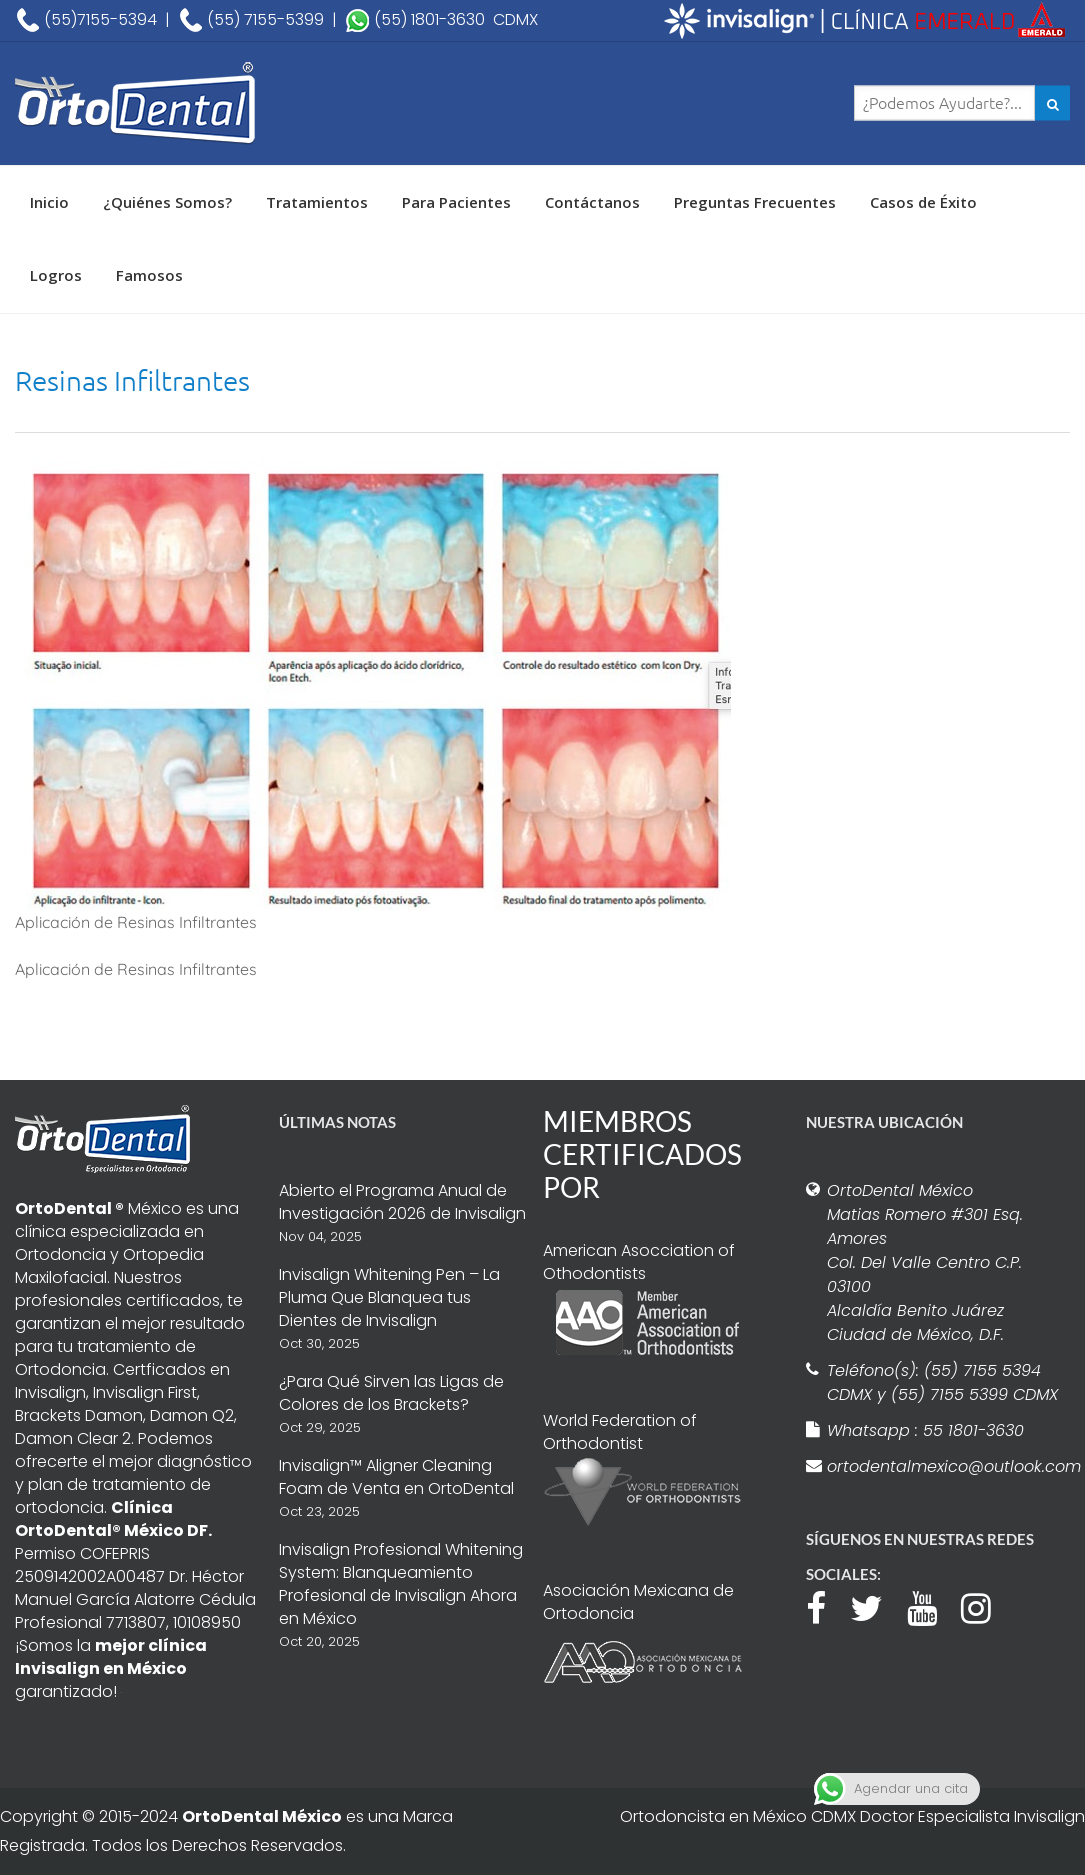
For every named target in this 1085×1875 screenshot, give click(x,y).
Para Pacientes (456, 202)
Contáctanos (592, 202)
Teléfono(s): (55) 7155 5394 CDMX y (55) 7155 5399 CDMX (942, 1382)
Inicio (49, 202)
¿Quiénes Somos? (167, 202)
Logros (56, 275)
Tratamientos (317, 202)
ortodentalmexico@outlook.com (943, 1466)
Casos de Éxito (923, 202)
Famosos (149, 275)
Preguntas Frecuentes (755, 202)
